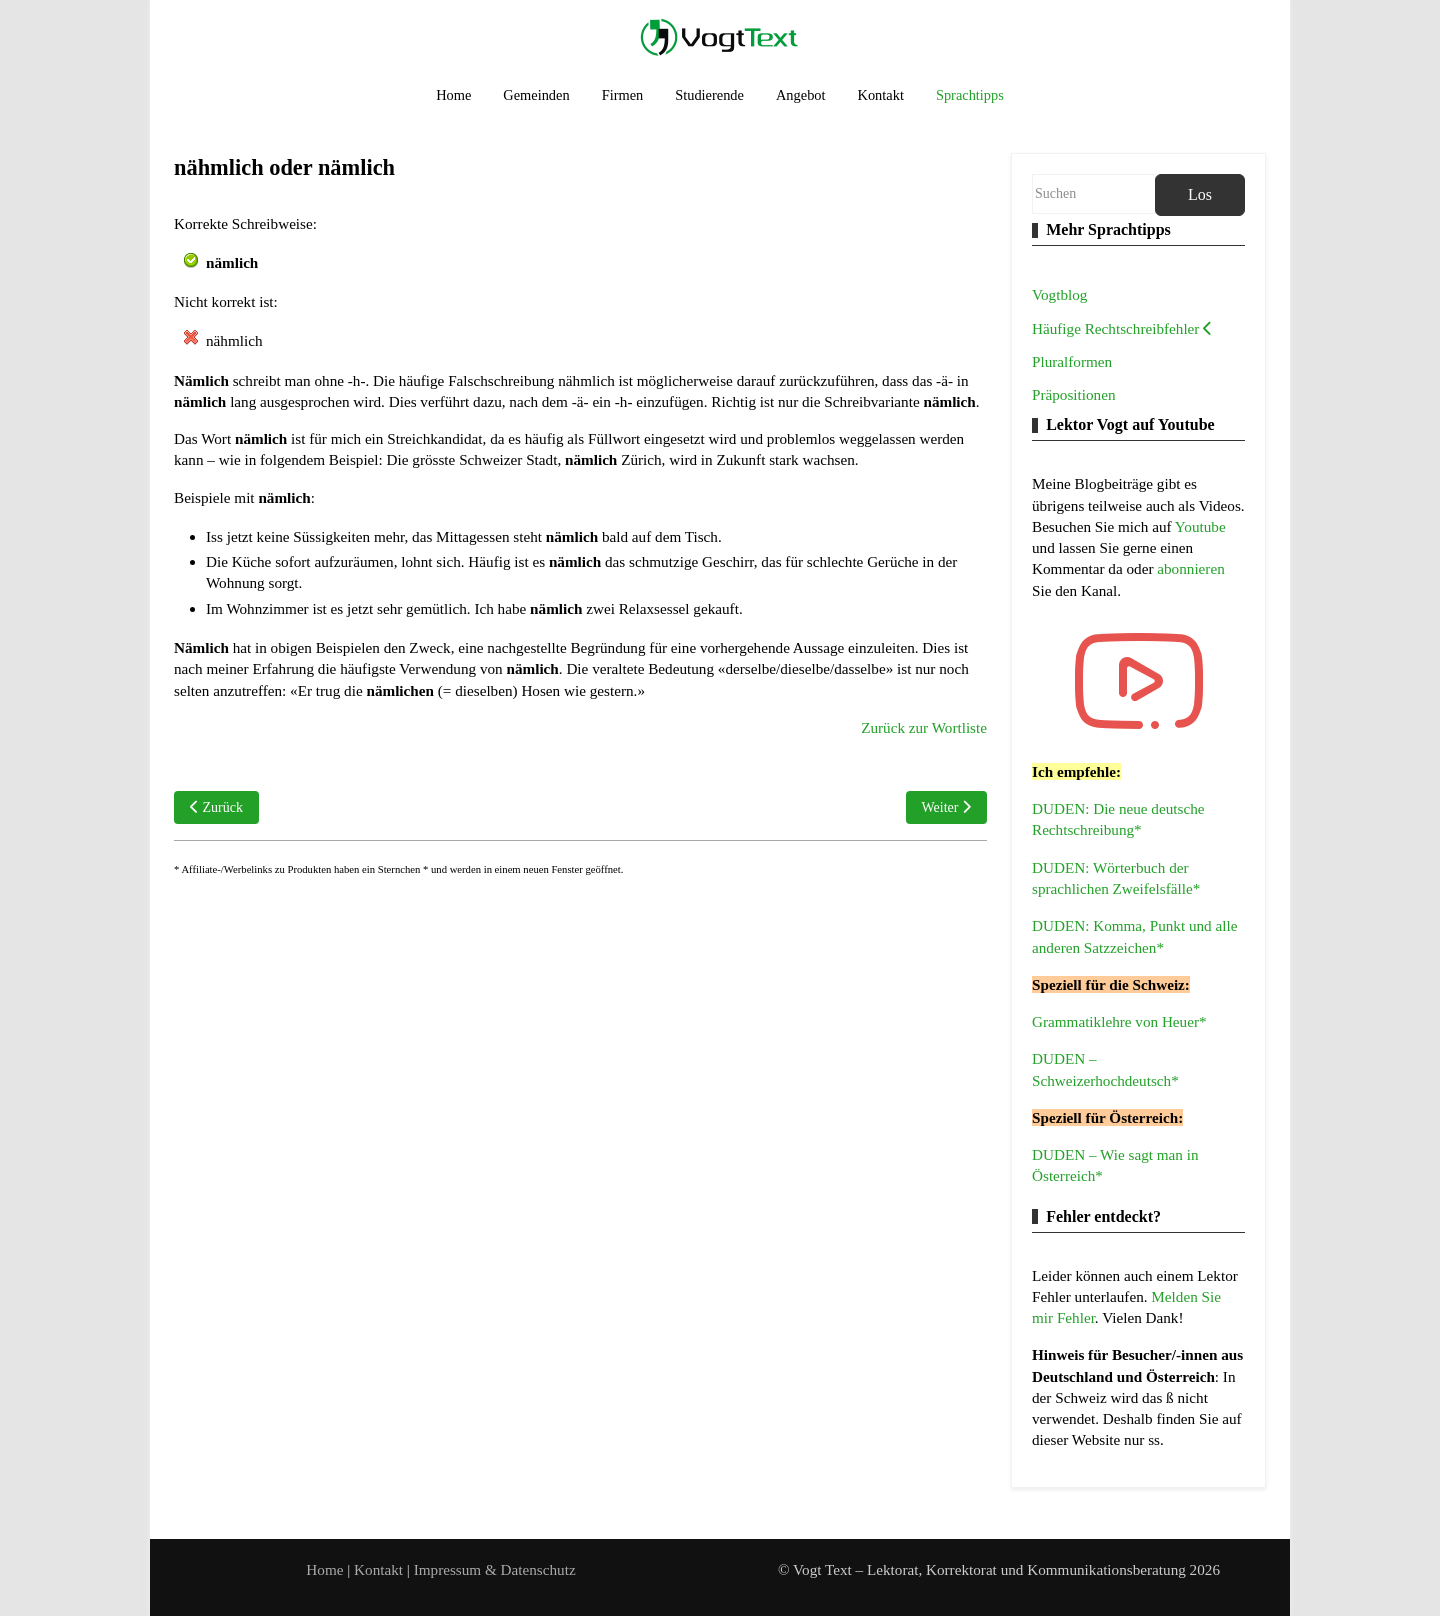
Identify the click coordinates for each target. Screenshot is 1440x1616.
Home (324, 1569)
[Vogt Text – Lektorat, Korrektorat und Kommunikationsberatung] (720, 36)
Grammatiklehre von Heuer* (1119, 1021)
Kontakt (380, 1569)
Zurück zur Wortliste (924, 727)
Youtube (1200, 526)
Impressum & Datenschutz (495, 1569)
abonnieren (1190, 568)
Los (1200, 194)
